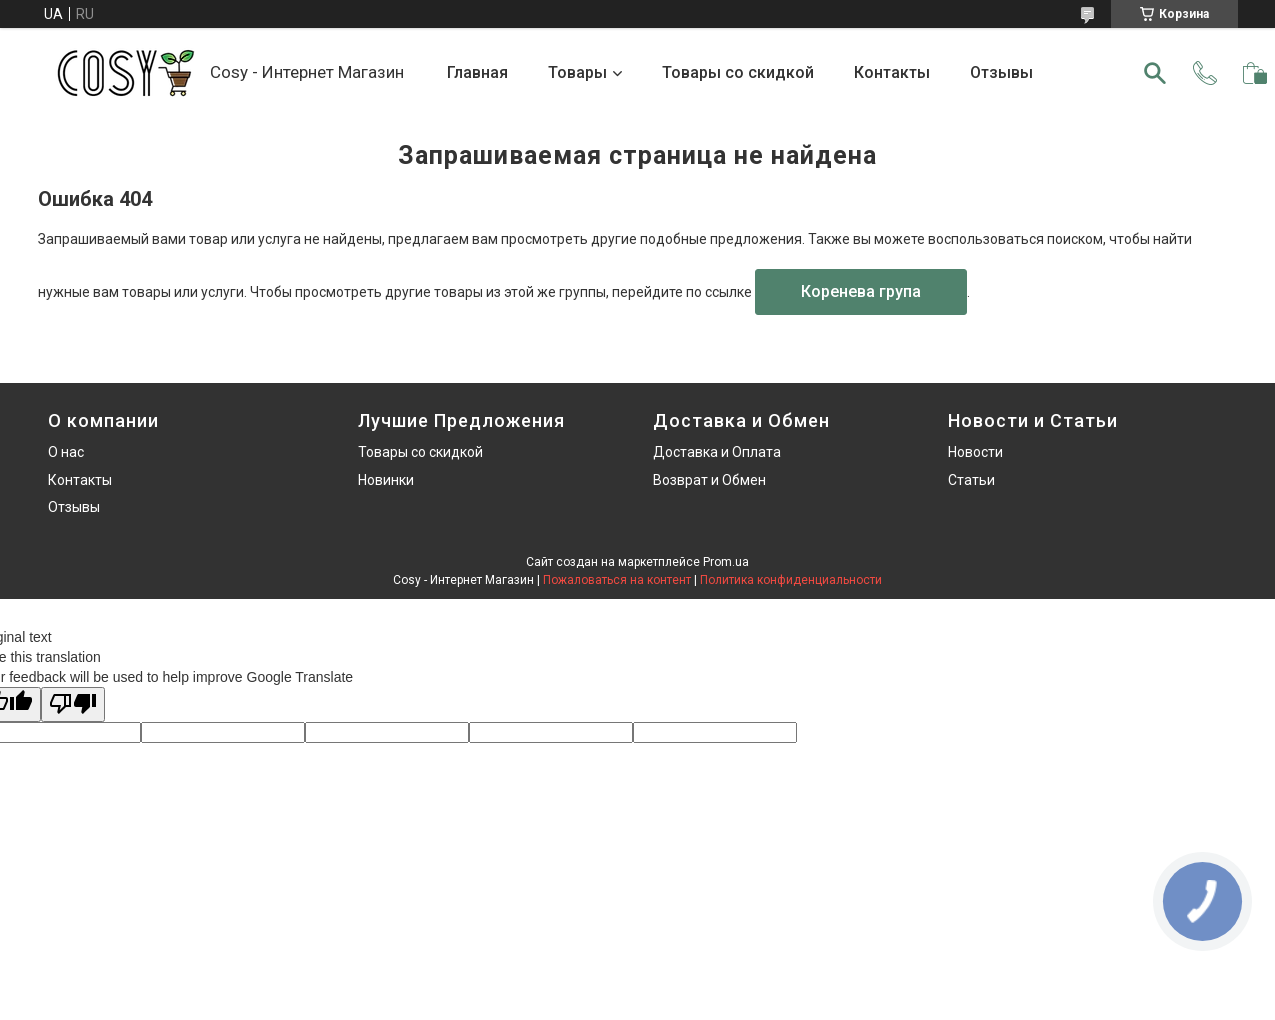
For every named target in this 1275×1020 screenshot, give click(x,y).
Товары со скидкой (738, 72)
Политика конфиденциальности (791, 580)
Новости (975, 452)
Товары (577, 72)
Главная (477, 72)
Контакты (892, 72)
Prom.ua (726, 562)
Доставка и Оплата (717, 452)
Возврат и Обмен (709, 480)
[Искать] (1155, 73)
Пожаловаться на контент (617, 580)
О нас (66, 452)
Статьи (971, 480)
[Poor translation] (73, 704)
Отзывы (1001, 72)
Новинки (386, 480)
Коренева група (861, 291)
